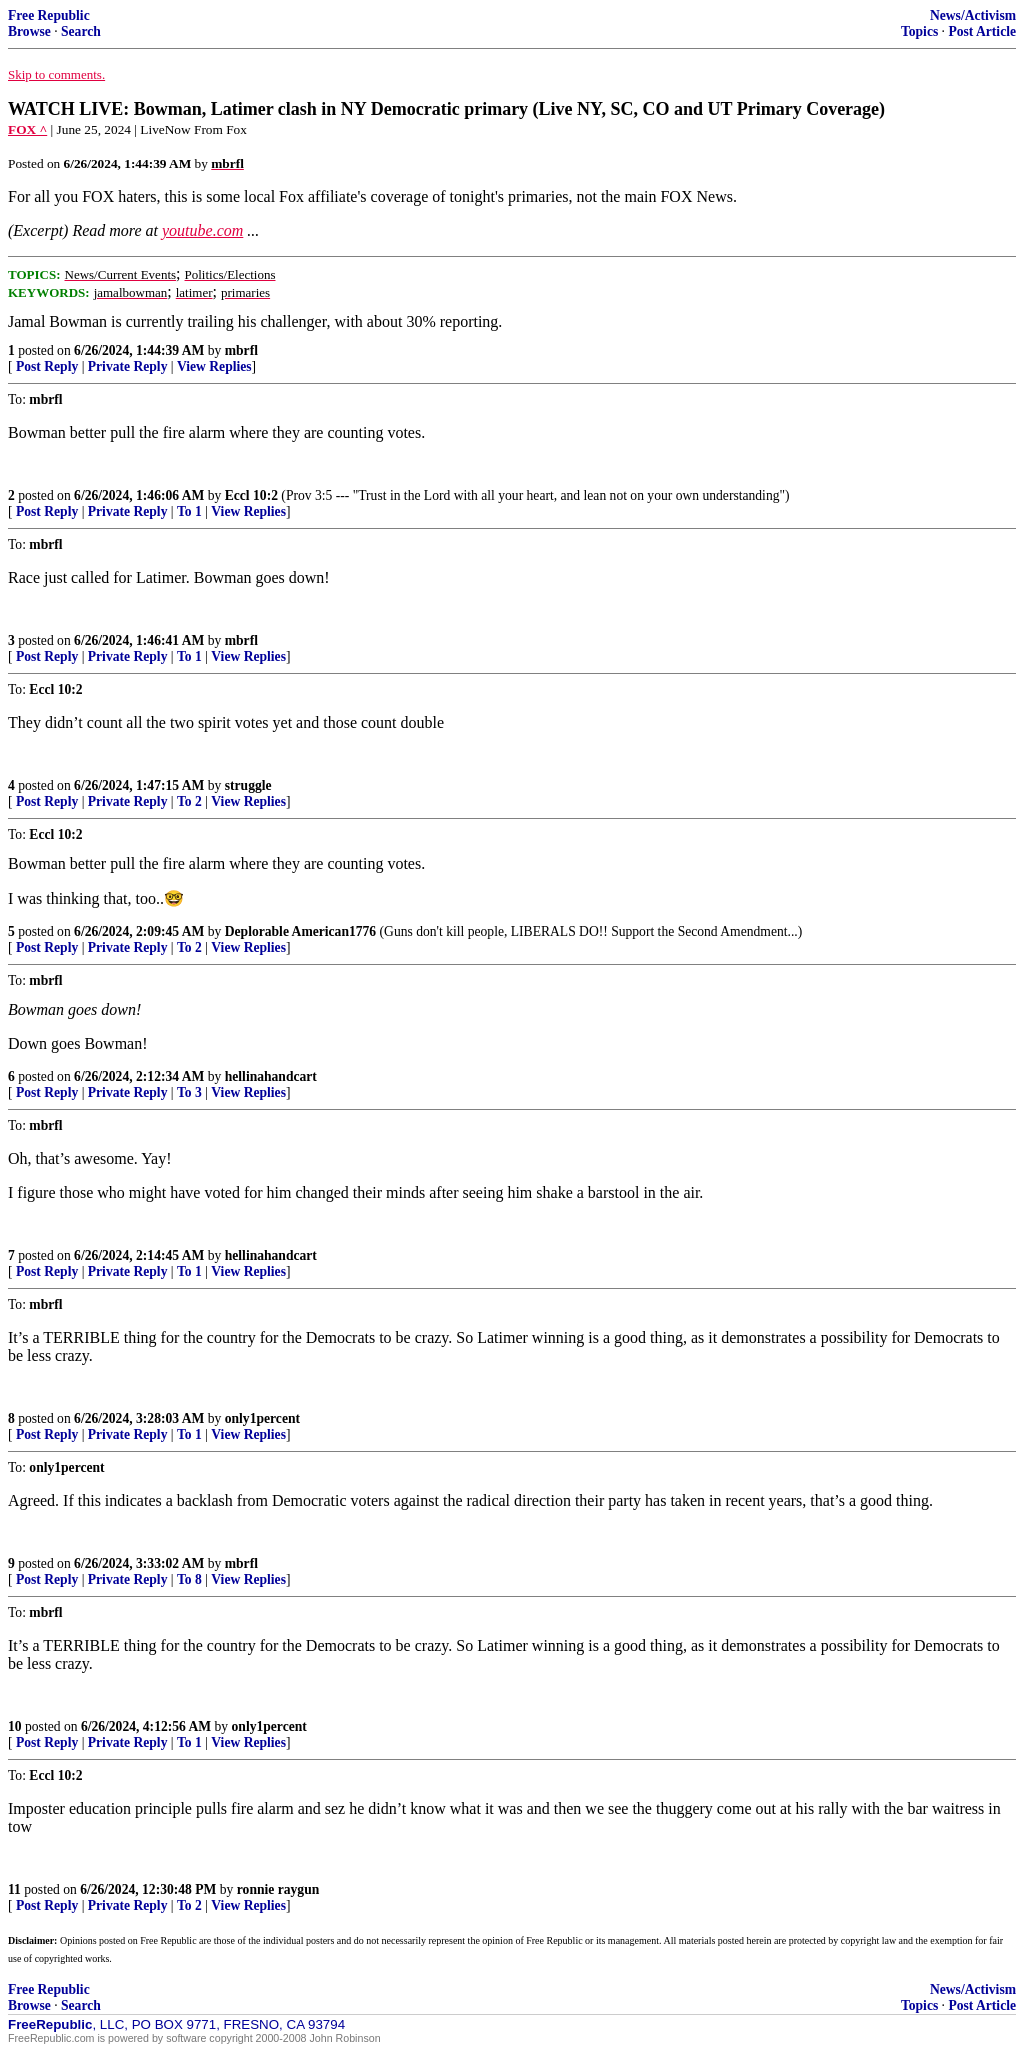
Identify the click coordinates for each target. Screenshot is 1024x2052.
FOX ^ (27, 129)
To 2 (189, 801)
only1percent (262, 1418)
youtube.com (202, 230)
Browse (29, 31)
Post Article (982, 31)
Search (81, 31)
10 (15, 1726)
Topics (919, 31)
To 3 (189, 1092)
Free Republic (49, 15)
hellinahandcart (271, 1076)
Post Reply (47, 366)
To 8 (189, 1579)
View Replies (214, 366)
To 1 (189, 511)
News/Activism (973, 15)
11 (14, 1889)
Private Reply (128, 366)
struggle (248, 785)
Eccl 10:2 (251, 495)
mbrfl (241, 350)
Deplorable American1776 (300, 931)
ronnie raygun (278, 1889)
